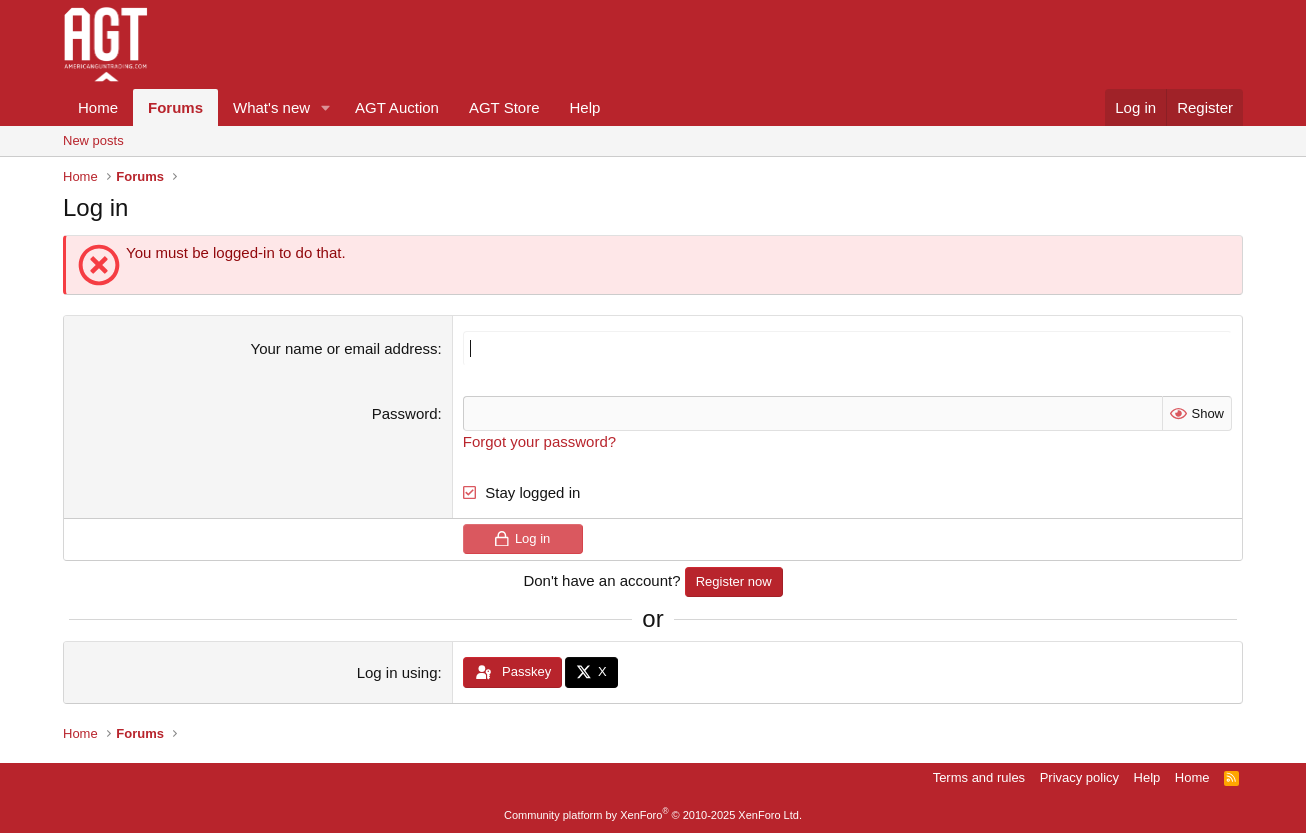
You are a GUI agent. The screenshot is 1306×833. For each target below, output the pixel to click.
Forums (175, 107)
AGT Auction (397, 107)
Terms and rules (979, 777)
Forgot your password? (539, 441)
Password (405, 413)
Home (98, 107)
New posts (93, 140)
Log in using (397, 672)
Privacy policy (1079, 777)
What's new (271, 107)
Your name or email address (344, 348)
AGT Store (504, 107)
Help (585, 107)
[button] (326, 107)
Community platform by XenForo (653, 815)
